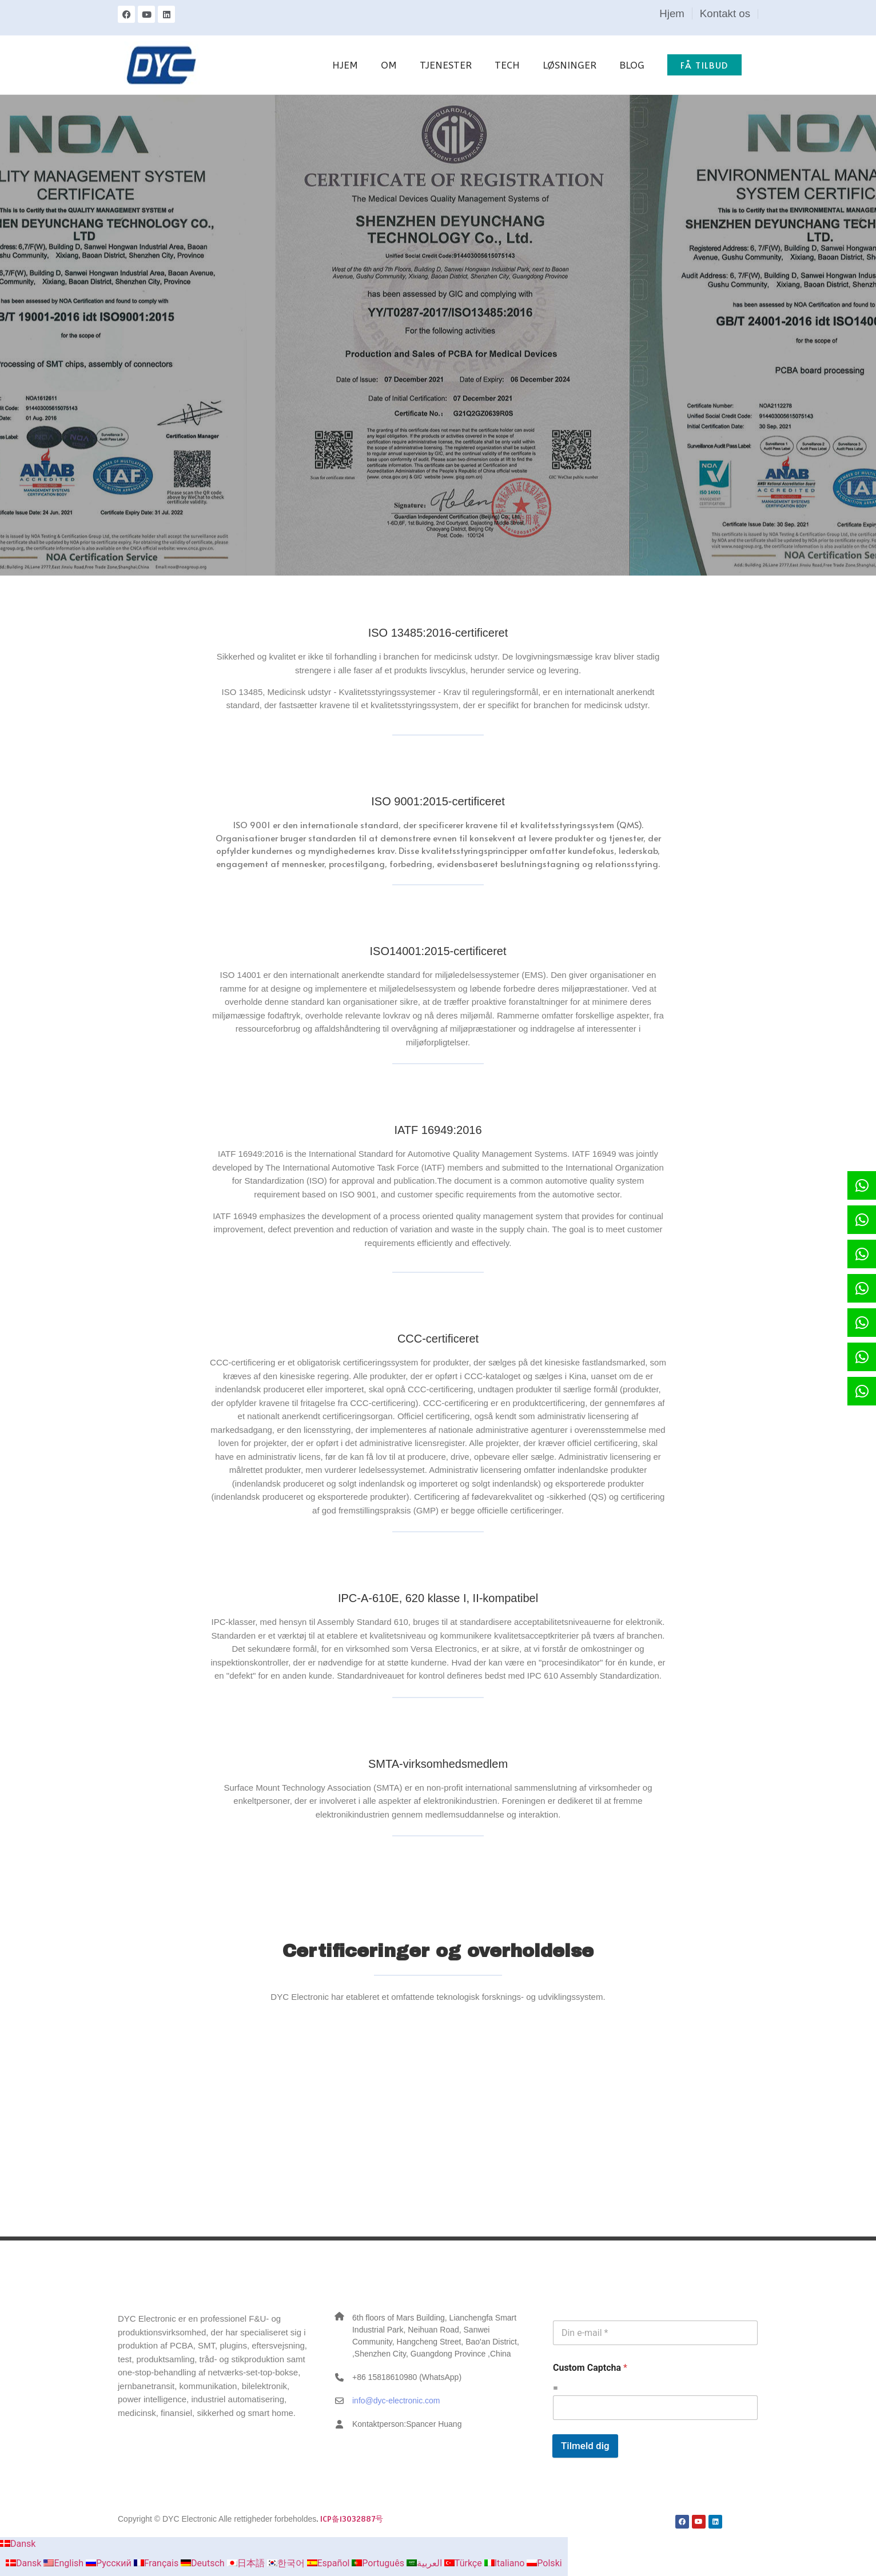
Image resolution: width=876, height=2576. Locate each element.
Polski (544, 2563)
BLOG (631, 65)
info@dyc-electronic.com (396, 2400)
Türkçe (464, 2563)
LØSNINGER (569, 65)
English (64, 2563)
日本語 (247, 2563)
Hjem (671, 13)
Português (379, 2563)
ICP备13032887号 (351, 2519)
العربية (425, 2563)
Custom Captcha (590, 2367)
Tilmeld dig (585, 2445)
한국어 (287, 2563)
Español (329, 2563)
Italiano (505, 2563)
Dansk (17, 2543)
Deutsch (203, 2563)
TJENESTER (446, 65)
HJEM (345, 65)
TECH (507, 65)
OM (389, 65)
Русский (110, 2563)
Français (157, 2563)
